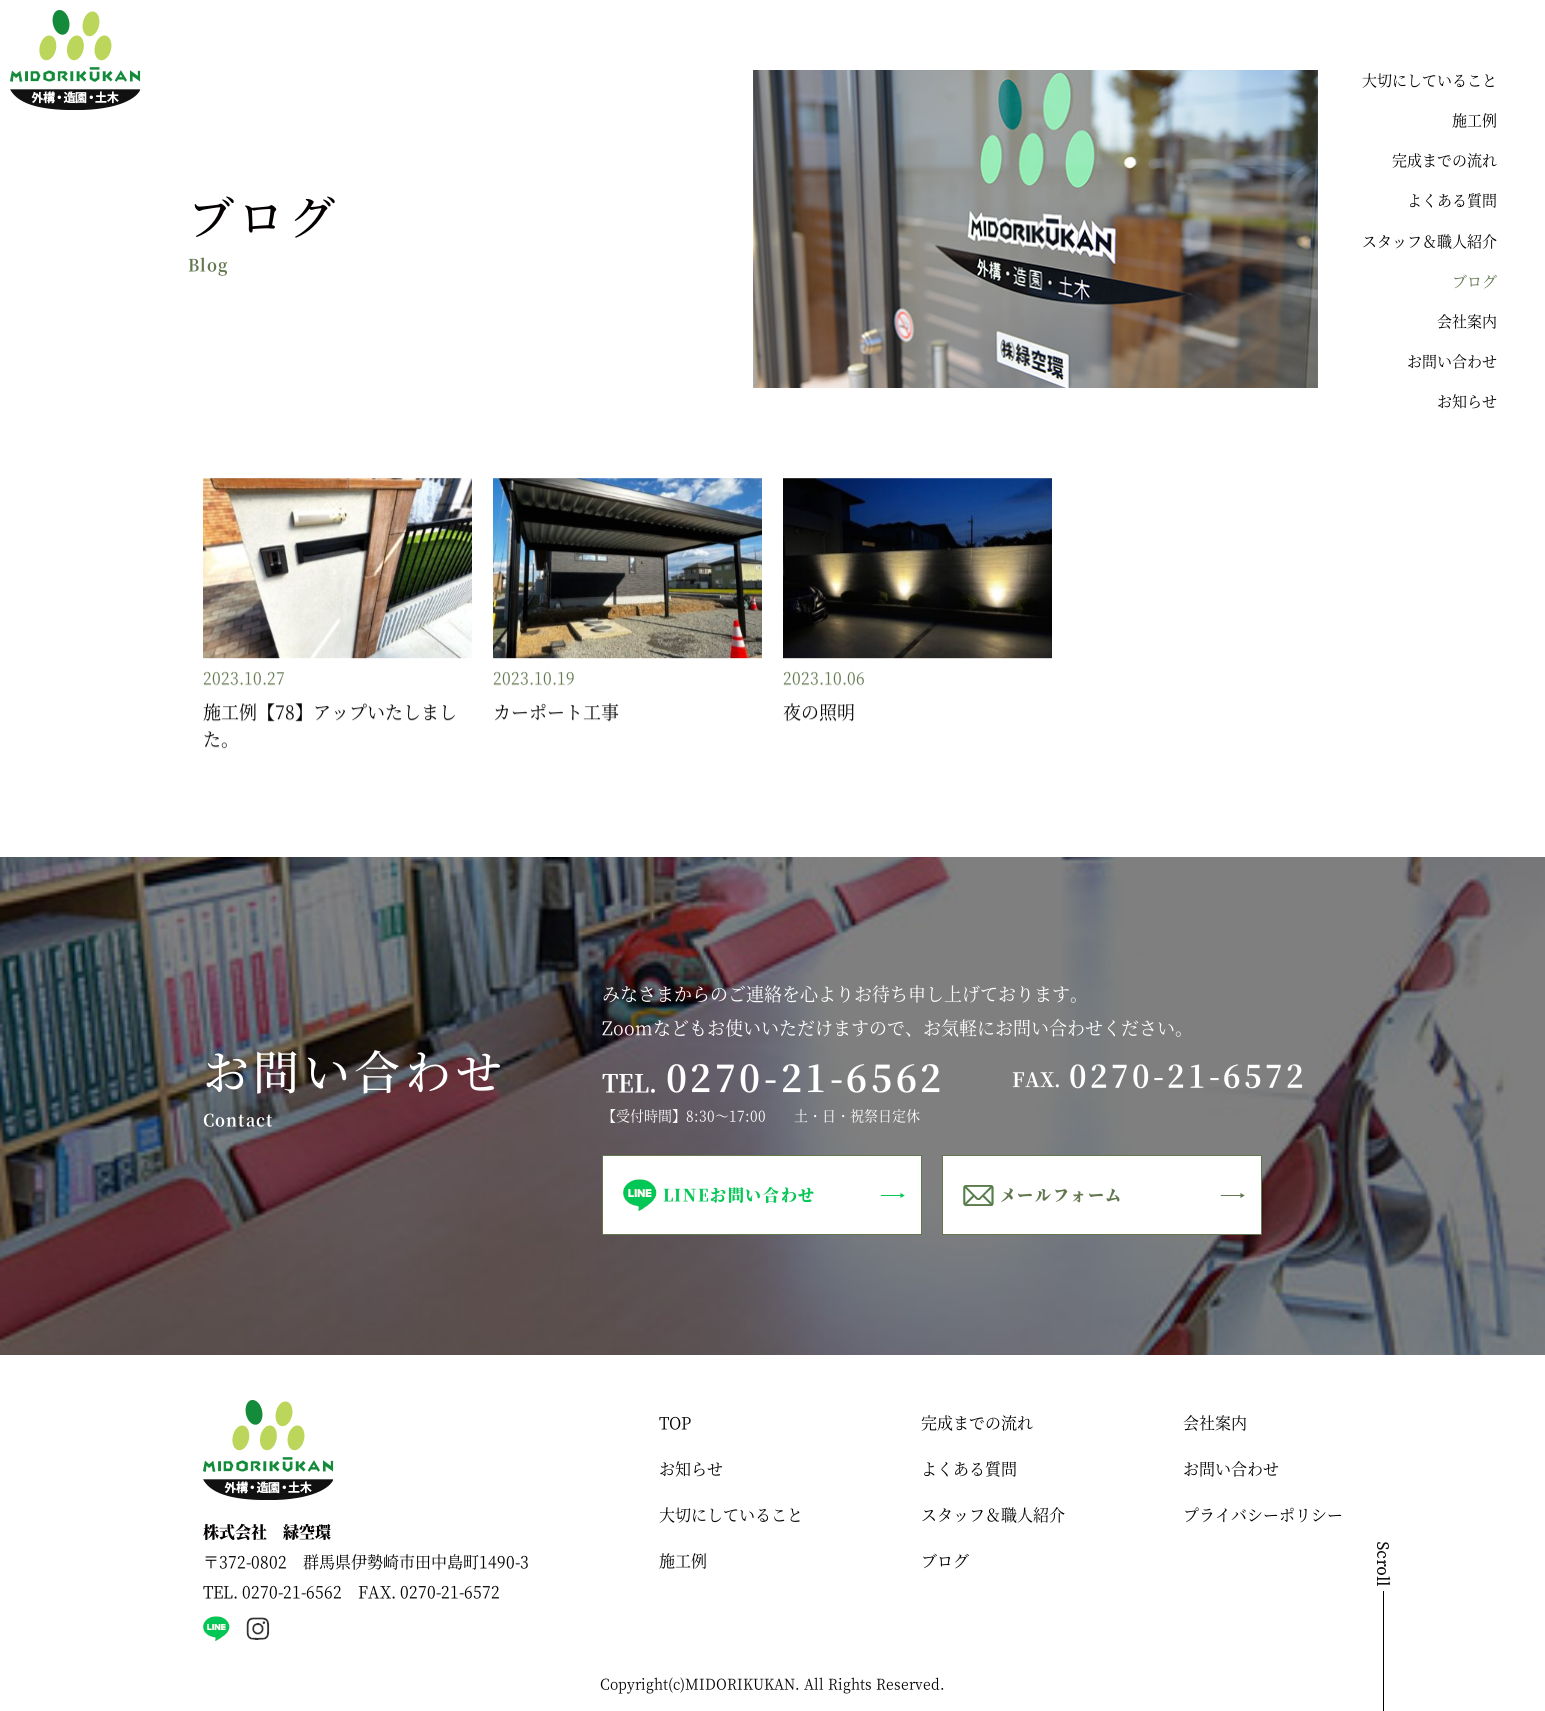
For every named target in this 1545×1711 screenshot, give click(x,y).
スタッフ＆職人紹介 (1429, 240)
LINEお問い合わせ (739, 1194)
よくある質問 (1452, 199)
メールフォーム (1061, 1194)
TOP (675, 1422)
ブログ (1474, 280)
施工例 (1474, 119)
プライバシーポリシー (1263, 1514)
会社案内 (1467, 320)
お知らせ (1467, 400)
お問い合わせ (1452, 360)
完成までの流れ (1444, 159)
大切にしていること (1429, 79)
